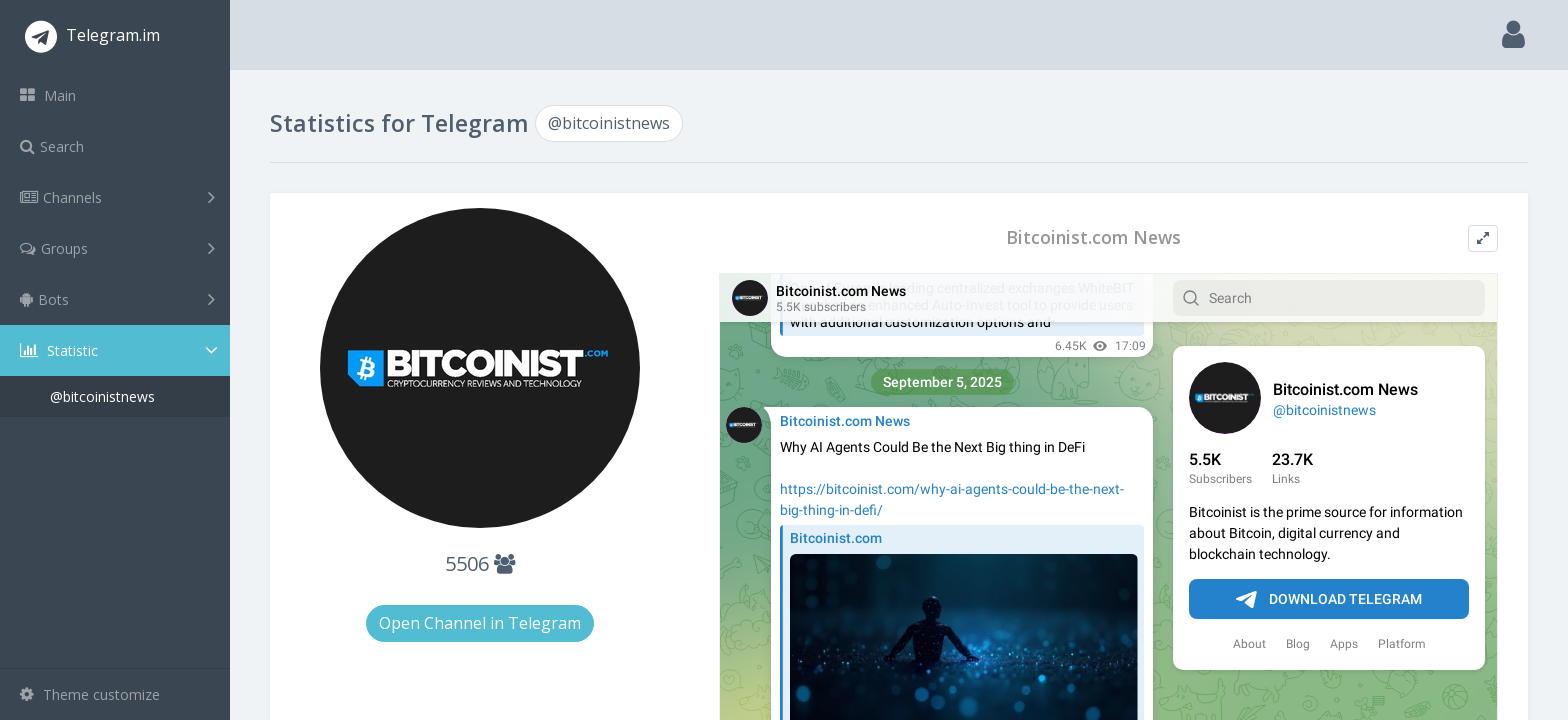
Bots (117, 299)
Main (48, 95)
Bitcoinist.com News (1093, 237)
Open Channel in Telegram (480, 623)
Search (52, 146)
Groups (117, 248)
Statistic (121, 350)
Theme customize (90, 694)
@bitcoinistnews (102, 396)
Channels (117, 197)
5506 (480, 563)
